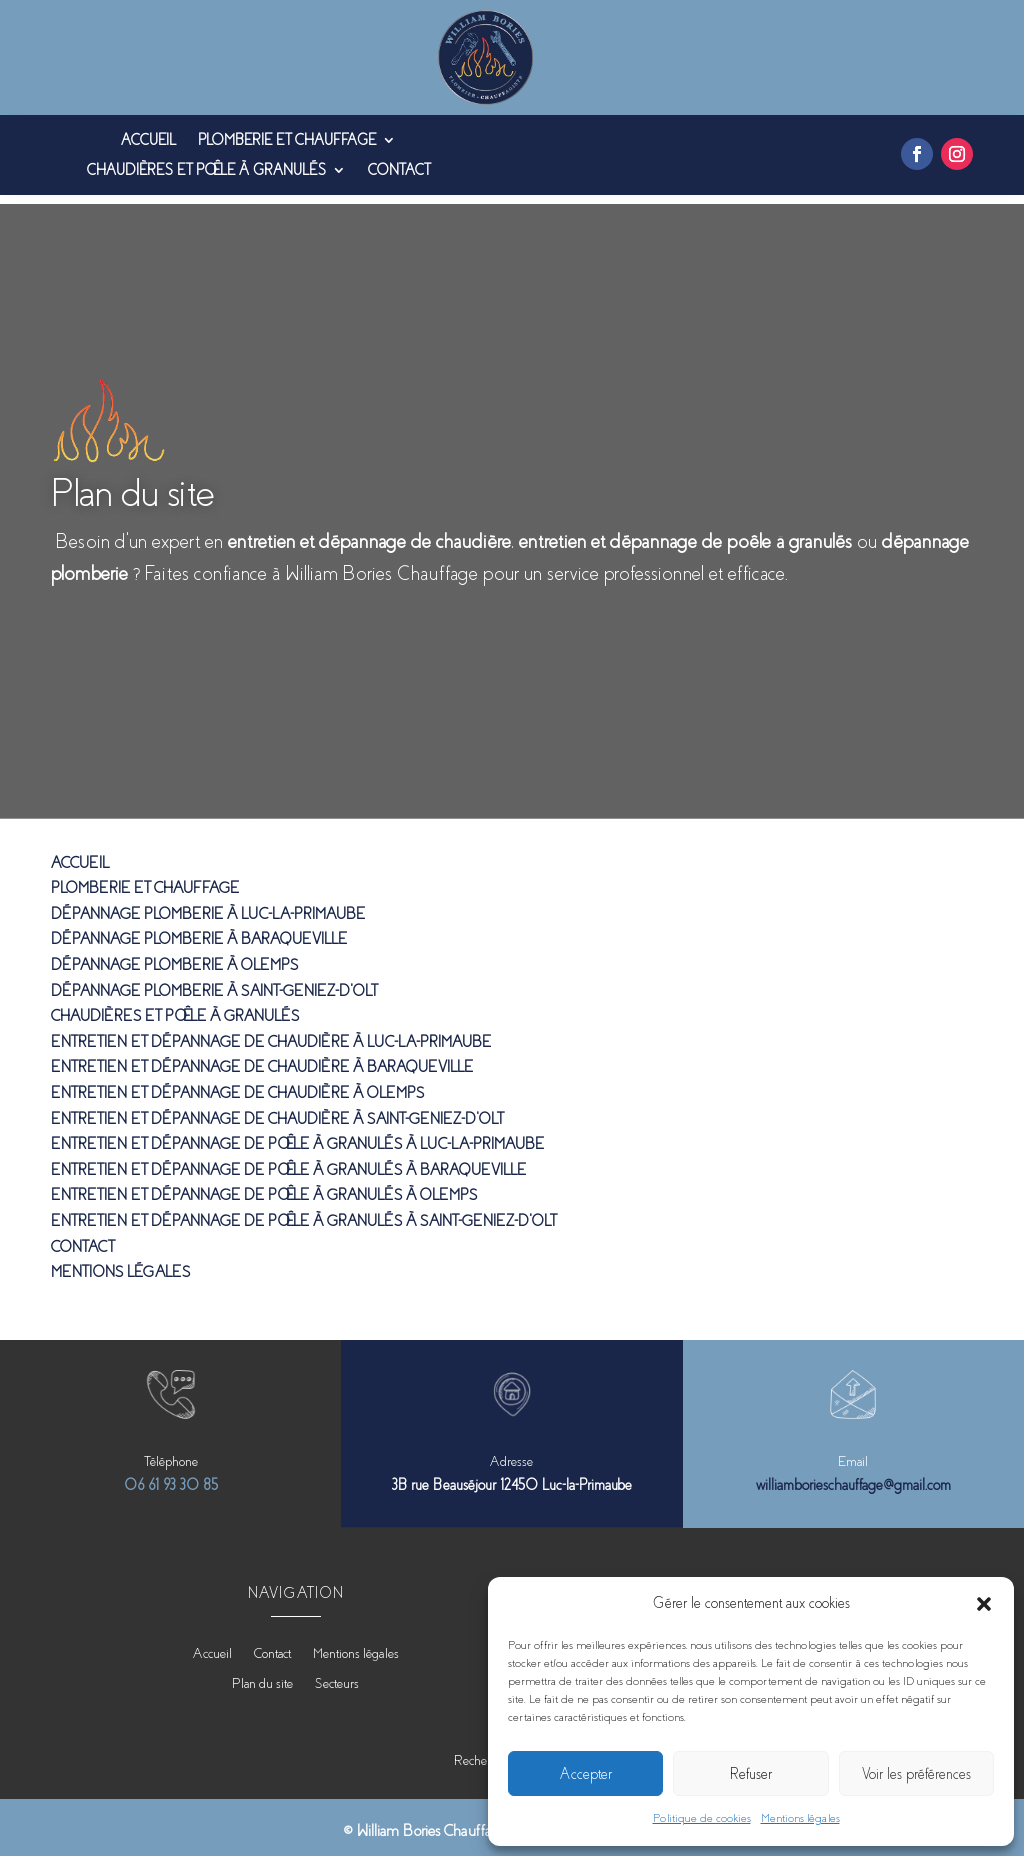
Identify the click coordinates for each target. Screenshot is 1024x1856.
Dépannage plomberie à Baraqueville (199, 931)
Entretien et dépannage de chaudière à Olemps (237, 1084)
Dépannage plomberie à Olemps (174, 956)
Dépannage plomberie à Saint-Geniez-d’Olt (214, 982)
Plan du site (262, 1675)
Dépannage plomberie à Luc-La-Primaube (208, 905)
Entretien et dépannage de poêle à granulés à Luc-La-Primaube (297, 1135)
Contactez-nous (128, 620)
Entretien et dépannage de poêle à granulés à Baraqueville (288, 1161)
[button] (984, 1604)
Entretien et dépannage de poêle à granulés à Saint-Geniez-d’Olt (303, 1212)
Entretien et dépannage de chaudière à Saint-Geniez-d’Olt (277, 1110)
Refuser (751, 1774)
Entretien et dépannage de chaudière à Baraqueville (262, 1058)
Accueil (148, 140)
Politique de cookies (702, 1818)
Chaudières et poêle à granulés (206, 170)
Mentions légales (800, 1818)
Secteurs (337, 1675)
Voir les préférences (916, 1774)
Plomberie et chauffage (287, 140)
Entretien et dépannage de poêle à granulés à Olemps (264, 1186)
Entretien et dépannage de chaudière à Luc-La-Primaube (271, 1033)
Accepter (586, 1774)
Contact (399, 170)
